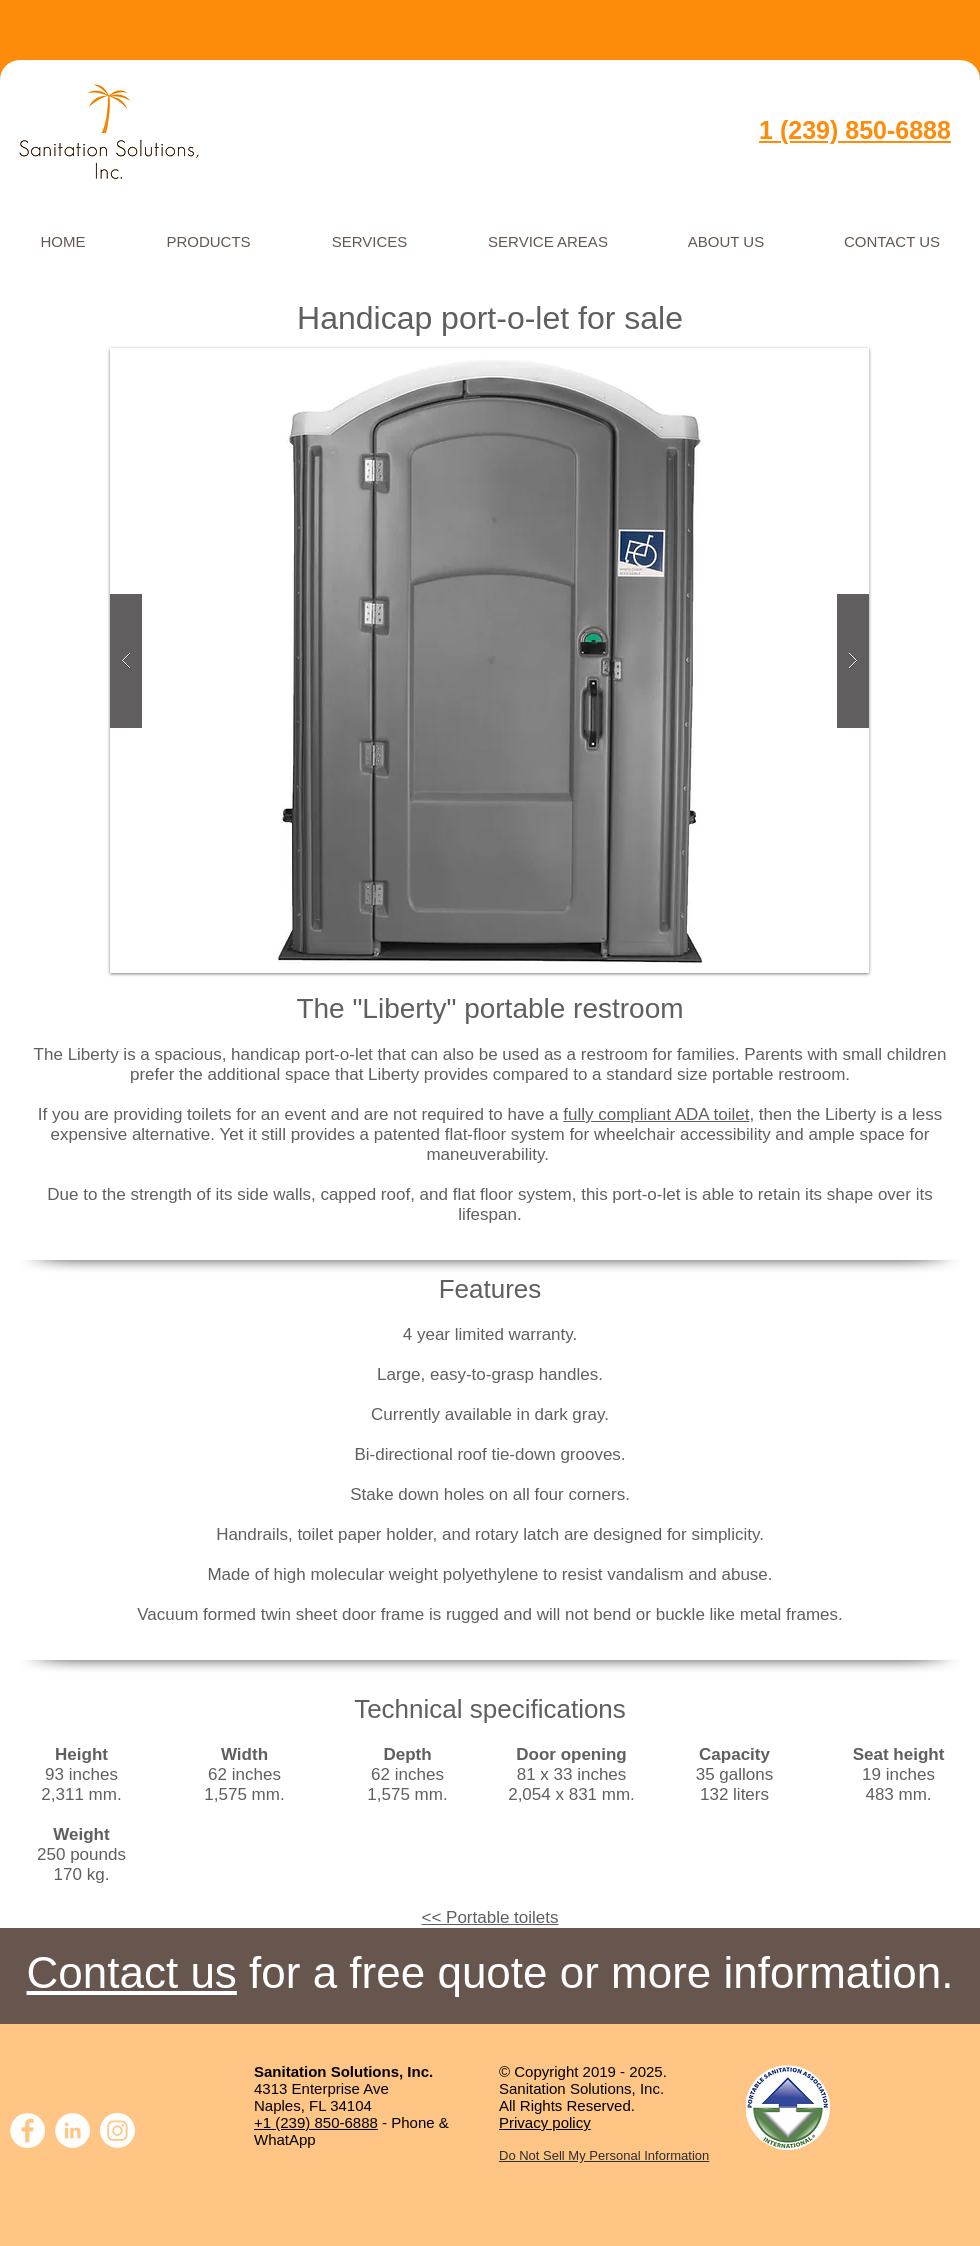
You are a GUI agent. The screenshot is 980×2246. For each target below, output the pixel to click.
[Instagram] (117, 2130)
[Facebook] (27, 2130)
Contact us (132, 1972)
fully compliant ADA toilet (656, 1114)
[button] (489, 660)
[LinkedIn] (72, 2130)
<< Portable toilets (489, 1917)
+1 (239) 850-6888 (316, 2122)
